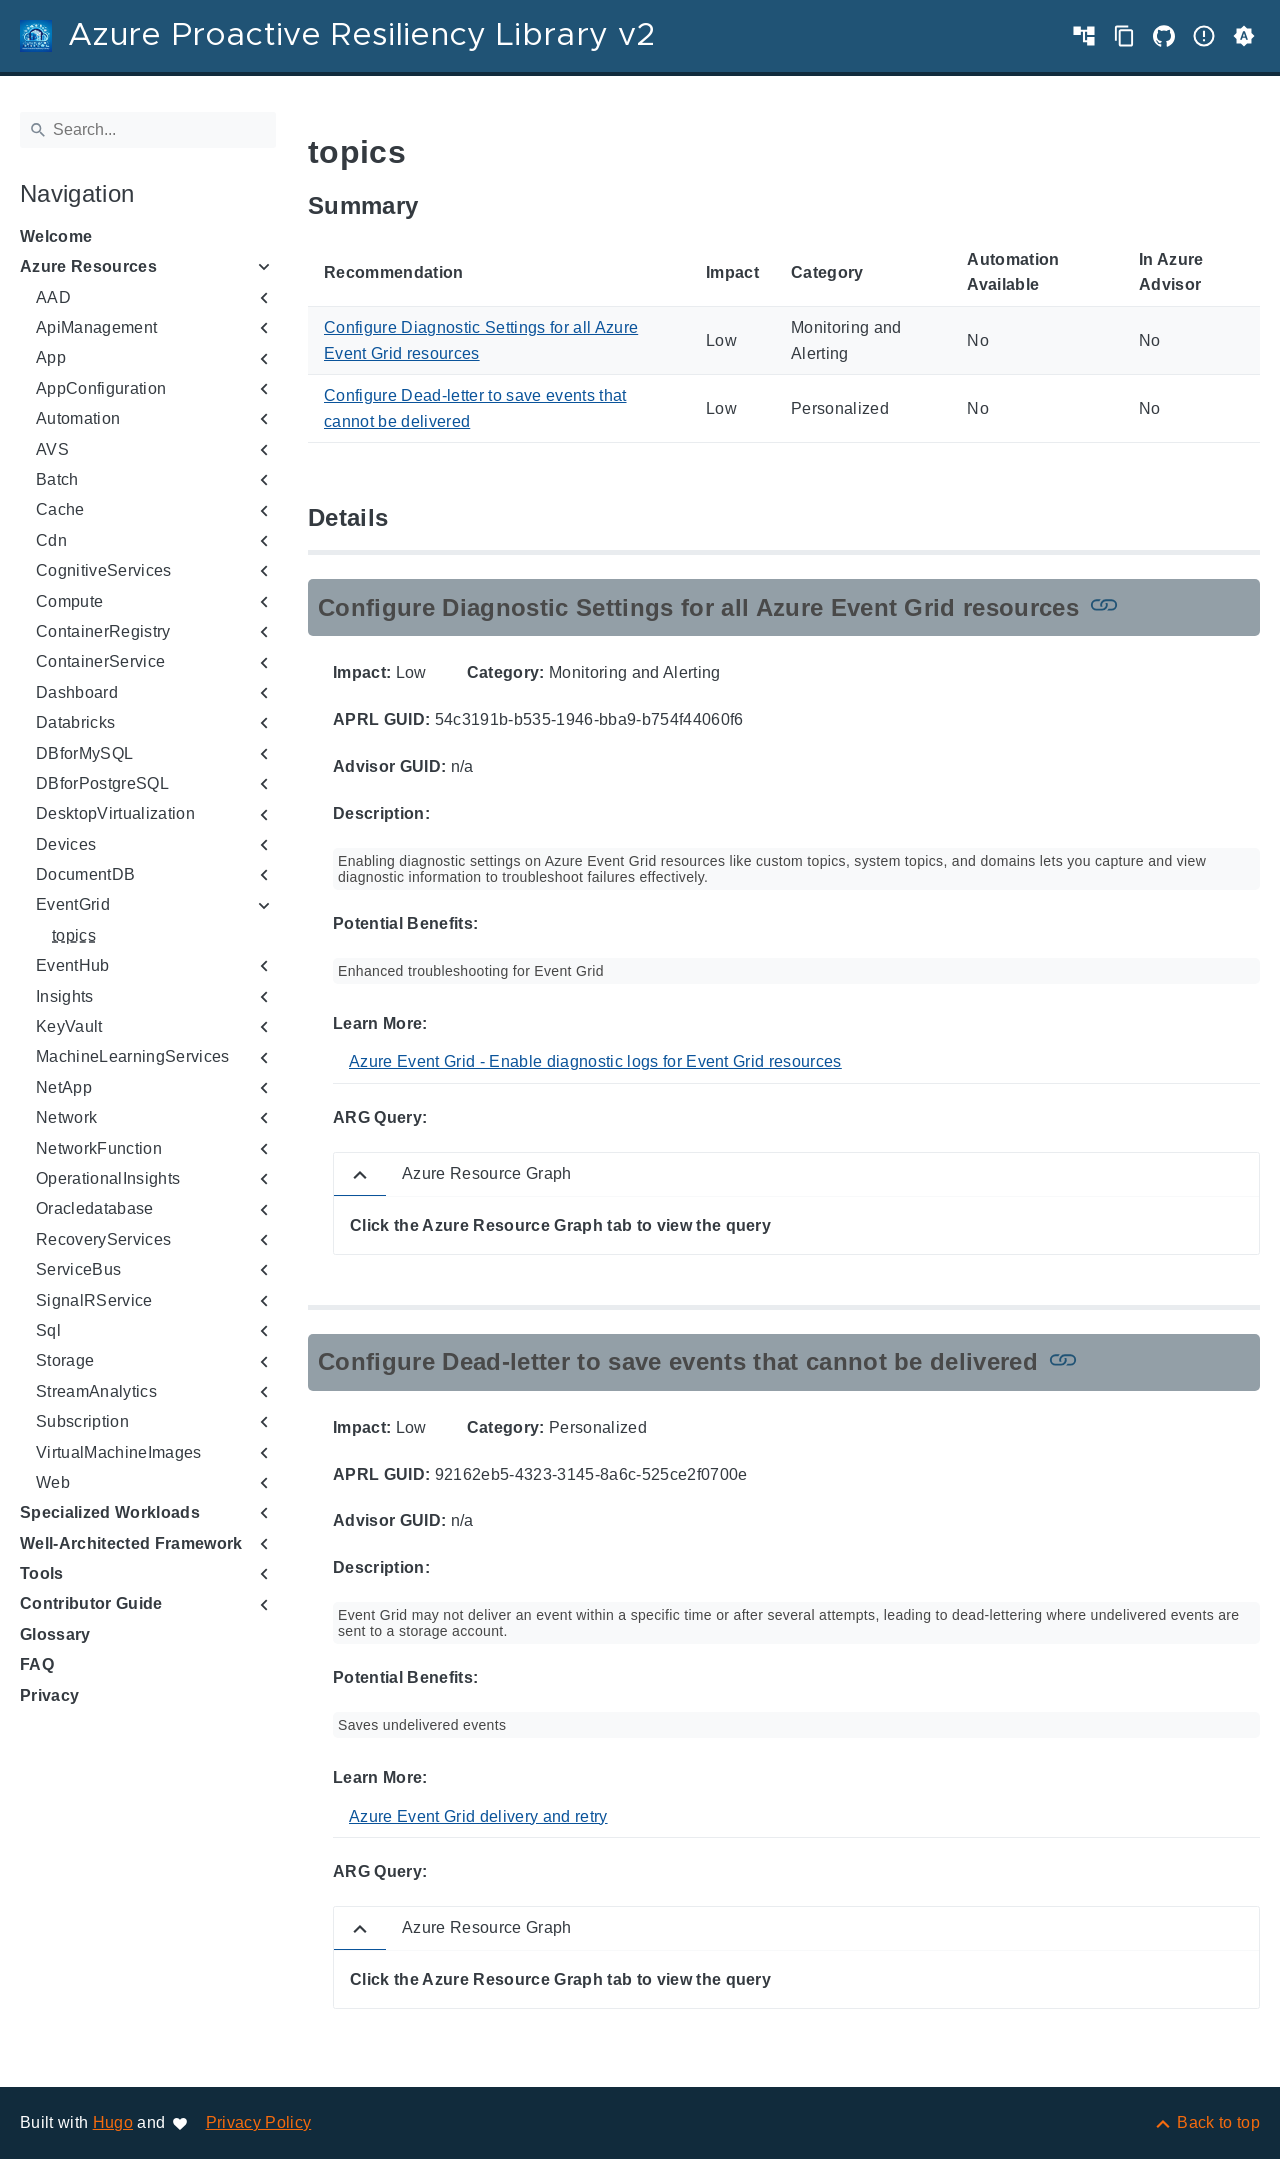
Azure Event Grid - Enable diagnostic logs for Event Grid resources (595, 1061)
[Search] (148, 130)
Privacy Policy (259, 2122)
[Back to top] (1206, 2122)
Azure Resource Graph (487, 1173)
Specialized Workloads (110, 1512)
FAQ (37, 1664)
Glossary (55, 1634)
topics (74, 935)
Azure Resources (88, 266)
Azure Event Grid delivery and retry (478, 1816)
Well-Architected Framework (131, 1543)
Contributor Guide (91, 1603)
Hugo (113, 2122)
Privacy (49, 1695)
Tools (42, 1573)
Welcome (56, 236)
